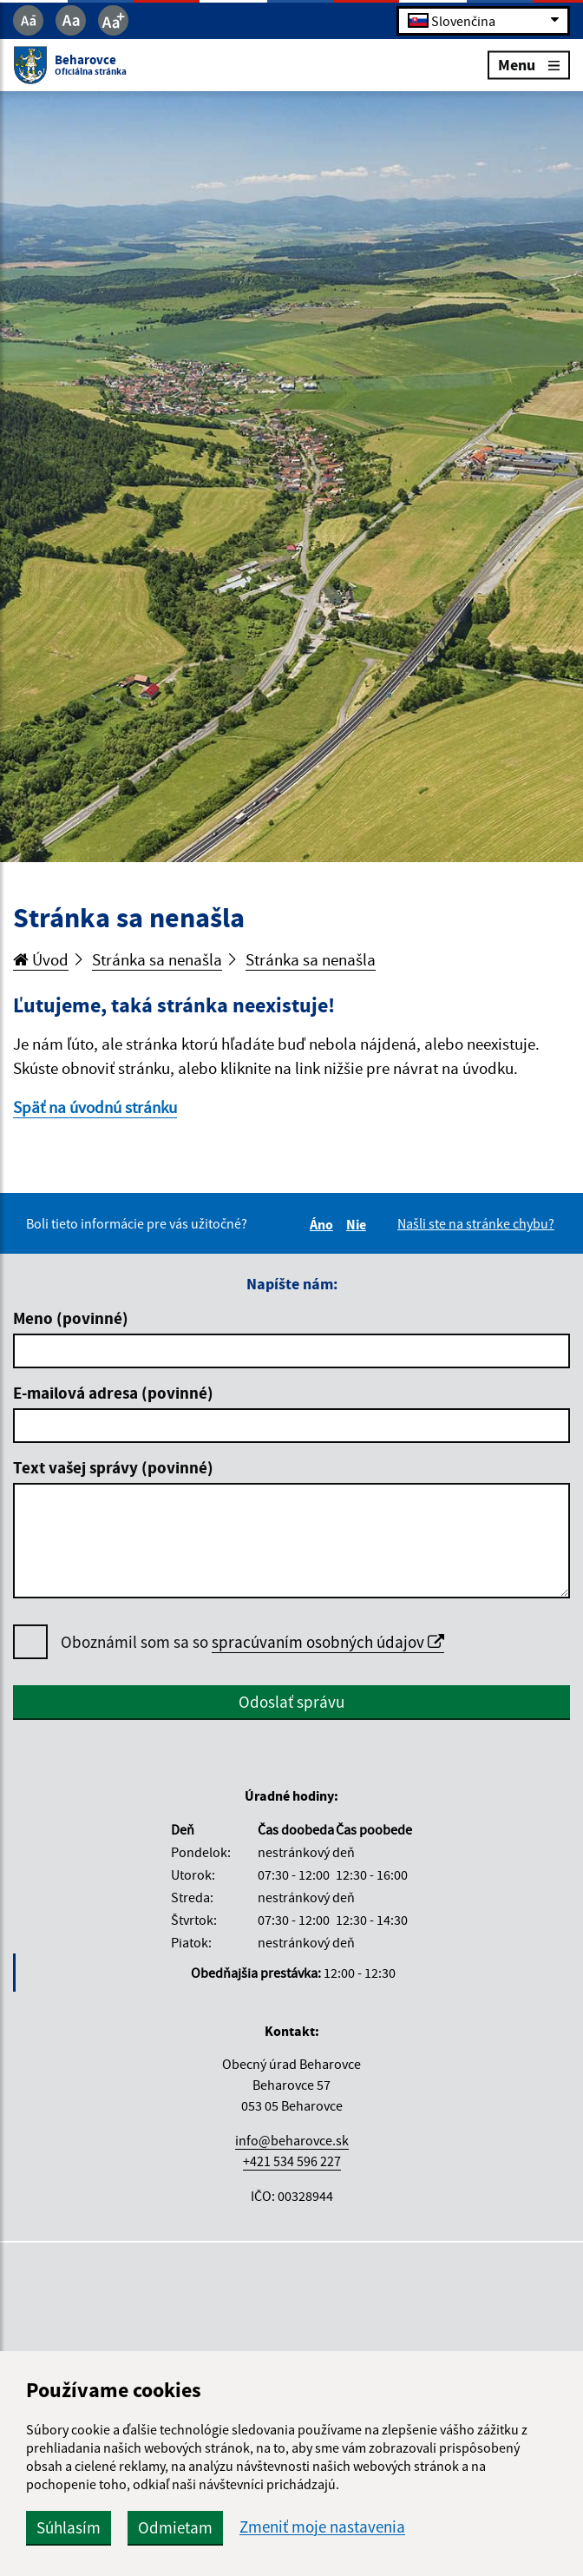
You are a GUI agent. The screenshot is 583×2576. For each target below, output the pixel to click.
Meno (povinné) (70, 1318)
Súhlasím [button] (68, 2527)
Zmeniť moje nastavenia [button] (322, 2527)
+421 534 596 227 (292, 2161)
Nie (358, 1224)
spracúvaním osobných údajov (328, 1641)
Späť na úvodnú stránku (95, 1107)
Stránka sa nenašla (157, 959)
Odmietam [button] (175, 2527)
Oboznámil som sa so (252, 1642)
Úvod (41, 959)
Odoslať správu (291, 1701)
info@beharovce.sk (292, 2140)
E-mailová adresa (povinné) (113, 1392)
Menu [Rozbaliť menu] (529, 65)
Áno (324, 1224)
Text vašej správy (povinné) (113, 1467)
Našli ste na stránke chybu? (475, 1223)
